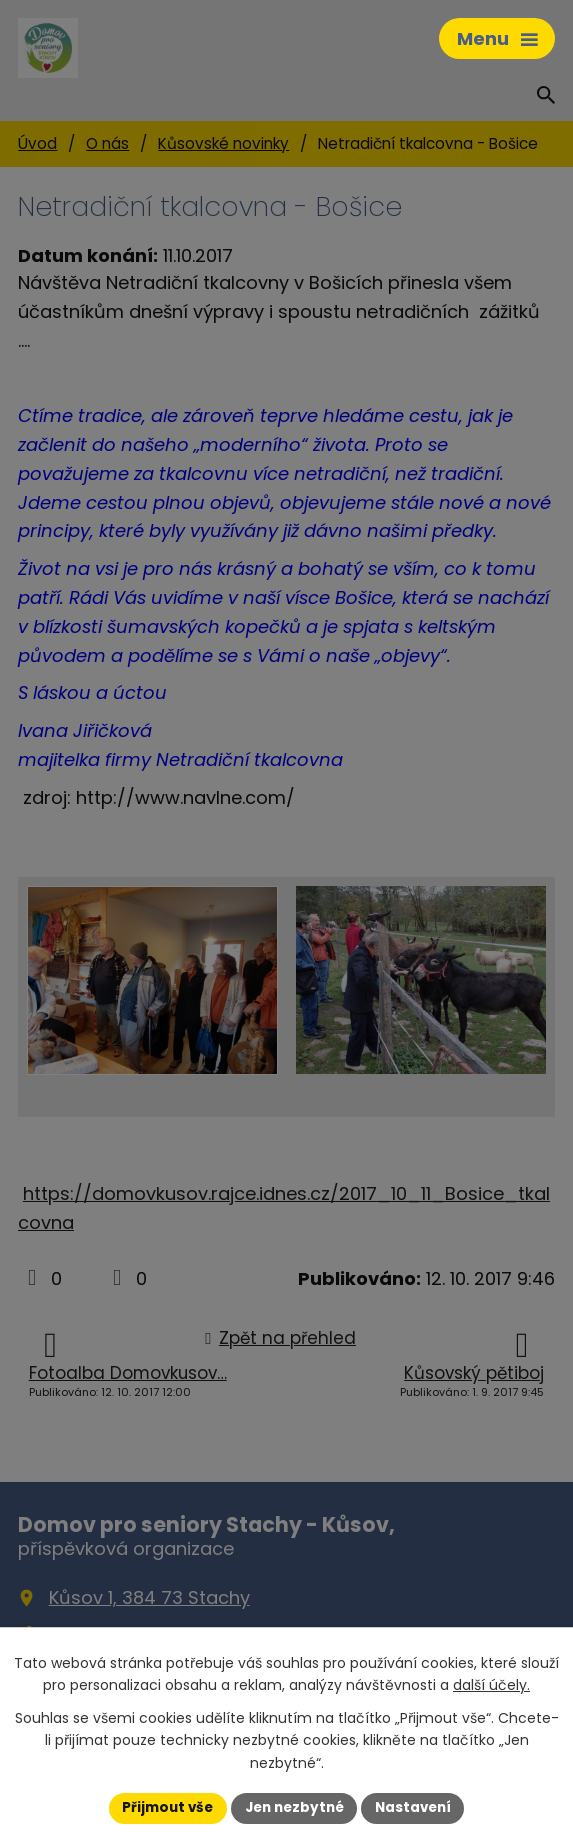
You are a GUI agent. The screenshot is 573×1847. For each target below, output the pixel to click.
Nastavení (419, 1807)
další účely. (491, 1684)
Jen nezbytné (294, 1807)
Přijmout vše (162, 1807)
